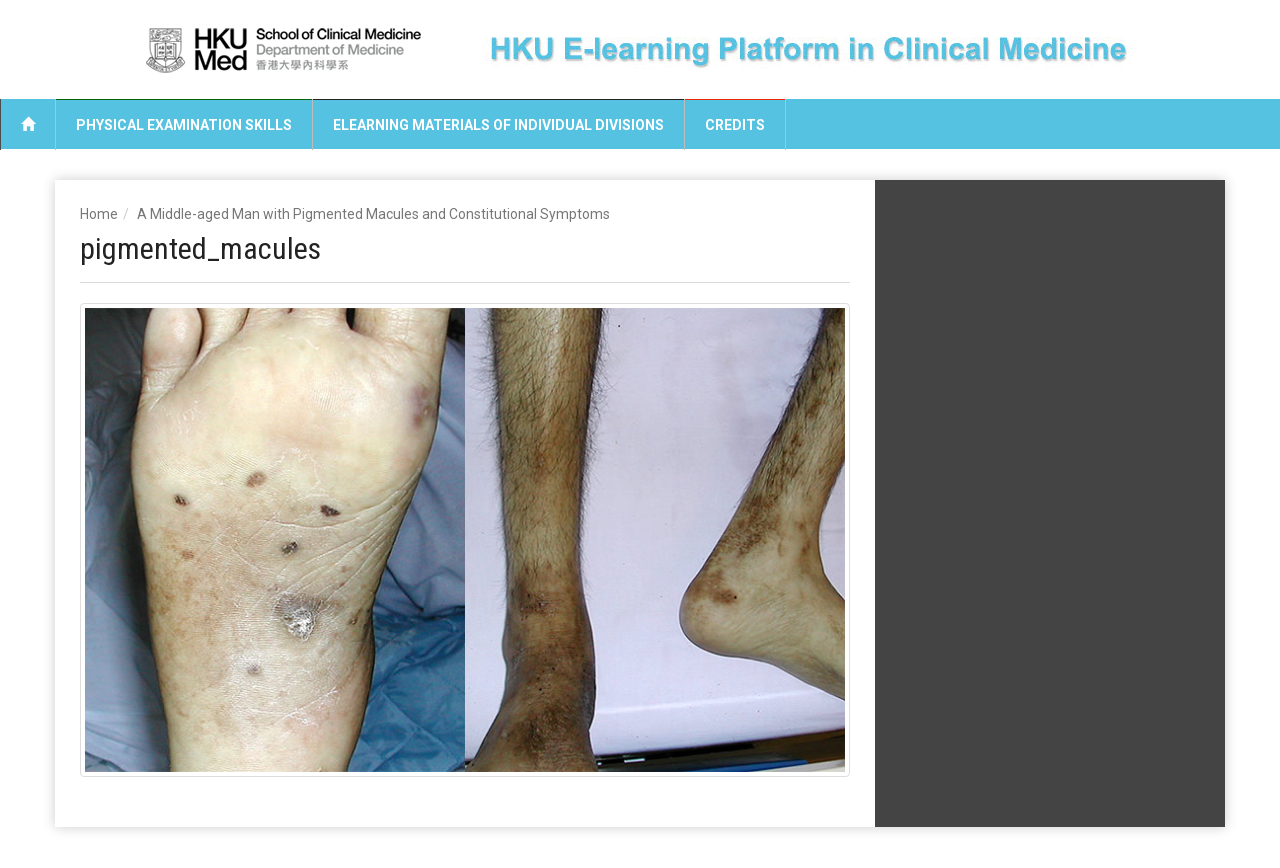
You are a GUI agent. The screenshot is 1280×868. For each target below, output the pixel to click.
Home (99, 214)
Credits (735, 125)
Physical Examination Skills (184, 125)
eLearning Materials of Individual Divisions (498, 125)
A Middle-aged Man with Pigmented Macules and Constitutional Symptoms (373, 214)
